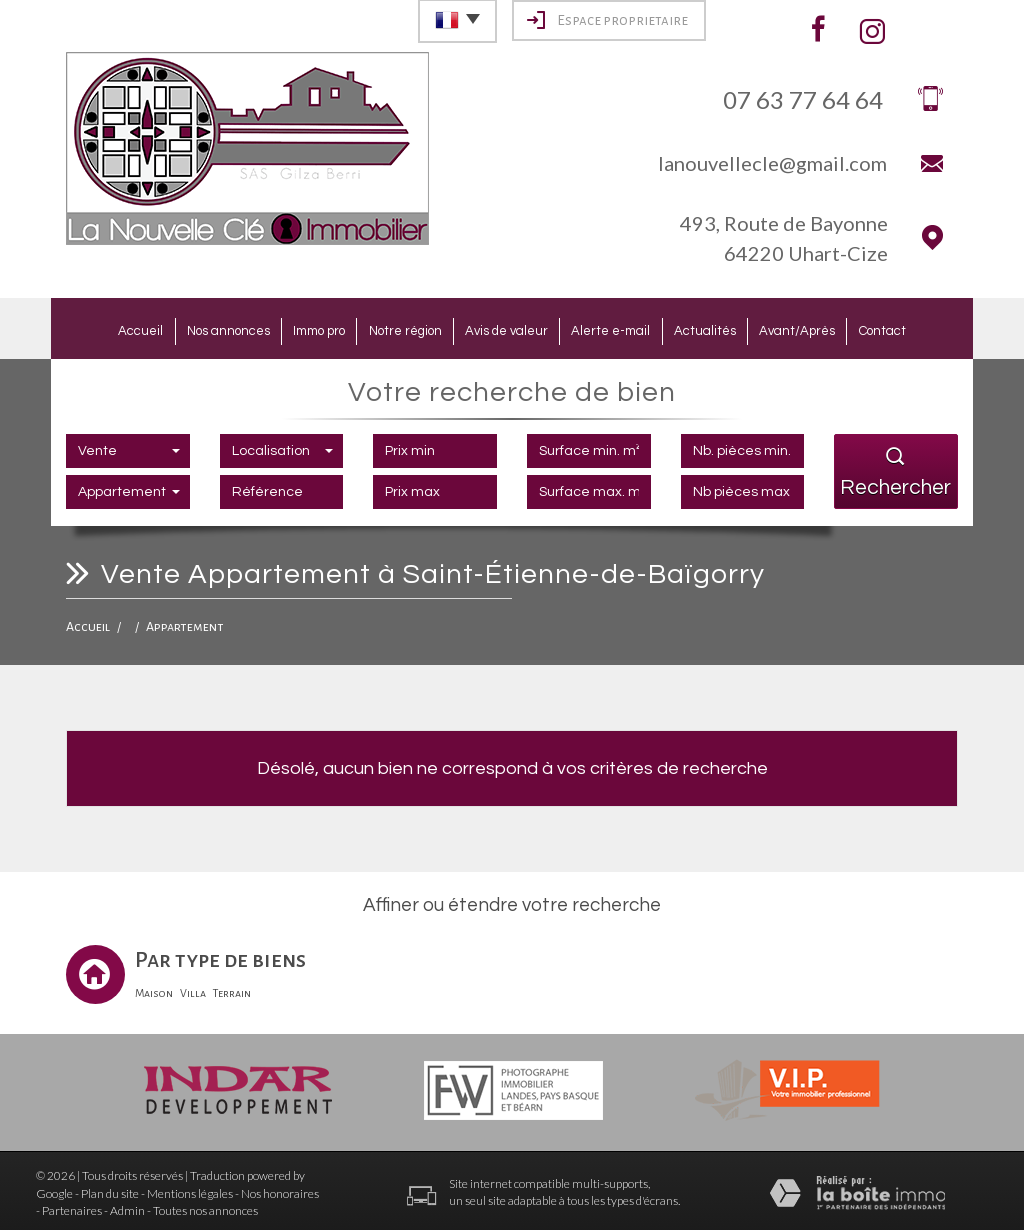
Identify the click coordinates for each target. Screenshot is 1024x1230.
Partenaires (72, 1206)
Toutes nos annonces (205, 1206)
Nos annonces (200, 329)
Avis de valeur (506, 329)
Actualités (723, 329)
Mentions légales (190, 1189)
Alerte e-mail (620, 329)
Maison (154, 989)
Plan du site (110, 1189)
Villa (193, 989)
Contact (918, 329)
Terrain (232, 989)
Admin (127, 1206)
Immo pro (301, 329)
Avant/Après (825, 329)
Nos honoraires (280, 1189)
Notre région (396, 329)
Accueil (104, 329)
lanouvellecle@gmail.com (772, 163)
